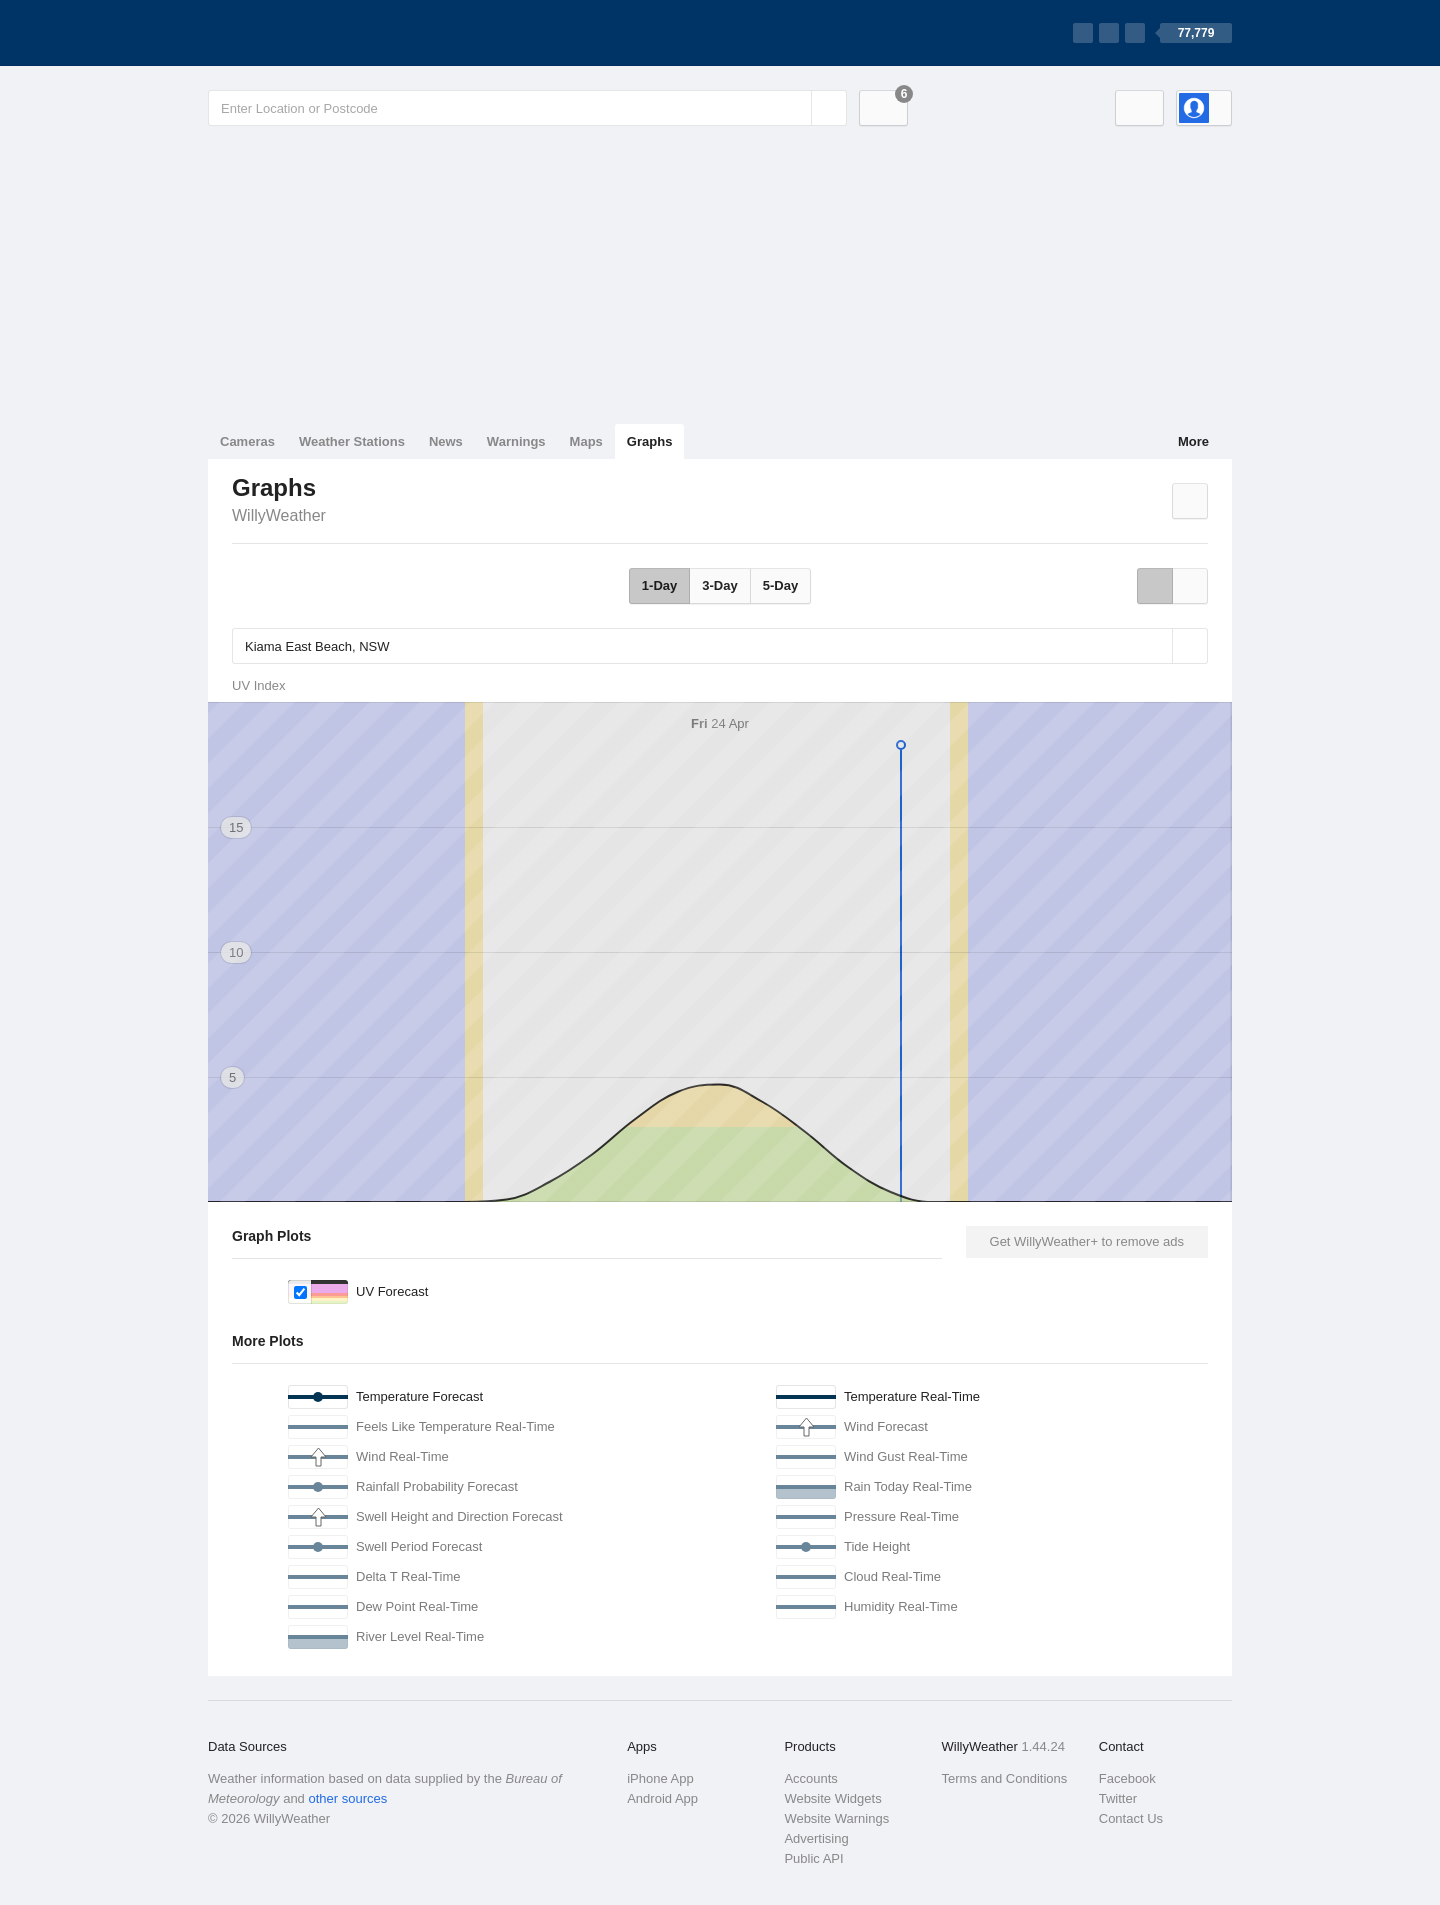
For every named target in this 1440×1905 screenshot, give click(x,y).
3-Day (719, 585)
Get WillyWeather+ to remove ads (1087, 1241)
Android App (662, 1798)
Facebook (1127, 1778)
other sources (347, 1798)
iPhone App (660, 1778)
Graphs (650, 441)
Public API (813, 1858)
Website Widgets (832, 1798)
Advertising (816, 1838)
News (446, 441)
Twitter (1118, 1798)
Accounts (810, 1778)
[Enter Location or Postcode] (527, 108)
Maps (586, 441)
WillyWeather (279, 515)
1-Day (659, 585)
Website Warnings (836, 1818)
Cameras (247, 441)
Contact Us (1131, 1818)
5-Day (780, 585)
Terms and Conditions (1005, 1778)
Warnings (516, 441)
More (1193, 441)
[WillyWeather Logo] (302, 33)
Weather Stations (352, 441)
